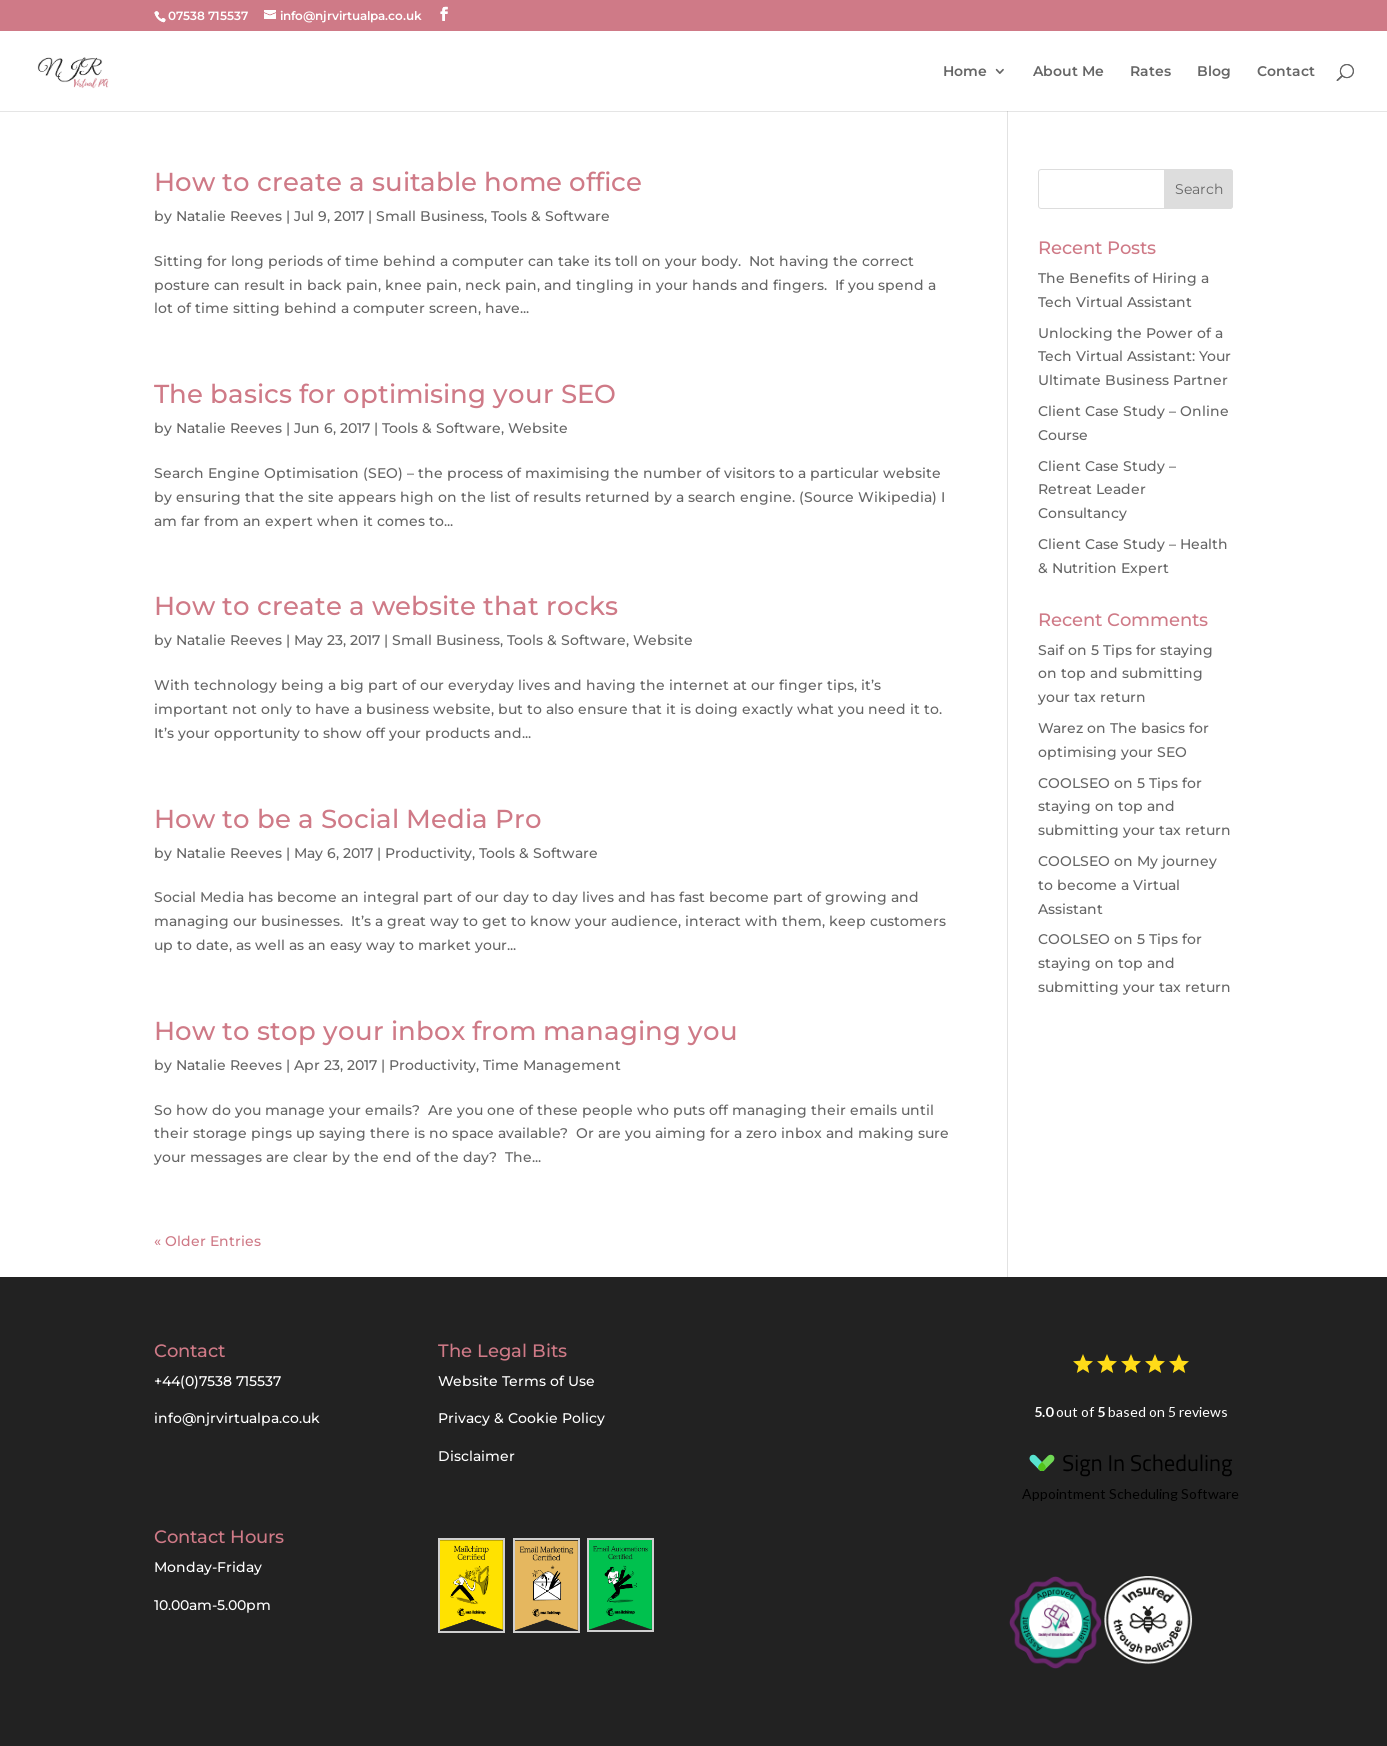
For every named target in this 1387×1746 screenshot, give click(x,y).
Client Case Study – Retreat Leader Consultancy (1107, 490)
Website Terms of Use (516, 1381)
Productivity (428, 853)
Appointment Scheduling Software (1130, 1472)
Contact (1286, 72)
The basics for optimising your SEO (385, 394)
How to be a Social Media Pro (348, 819)
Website (538, 428)
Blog (1214, 72)
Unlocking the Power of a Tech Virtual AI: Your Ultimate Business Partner (1134, 357)
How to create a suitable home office (398, 182)
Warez (1060, 728)
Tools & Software (550, 216)
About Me (1068, 72)
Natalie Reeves (229, 216)
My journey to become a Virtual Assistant (1127, 885)
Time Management (552, 1065)
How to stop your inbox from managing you (446, 1031)
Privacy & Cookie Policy (521, 1418)
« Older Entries (207, 1241)
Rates (1150, 72)
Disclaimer (476, 1456)
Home (965, 72)
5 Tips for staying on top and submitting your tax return (1125, 674)
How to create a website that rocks (386, 606)
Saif (1051, 650)
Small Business (430, 216)
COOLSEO (1074, 783)
